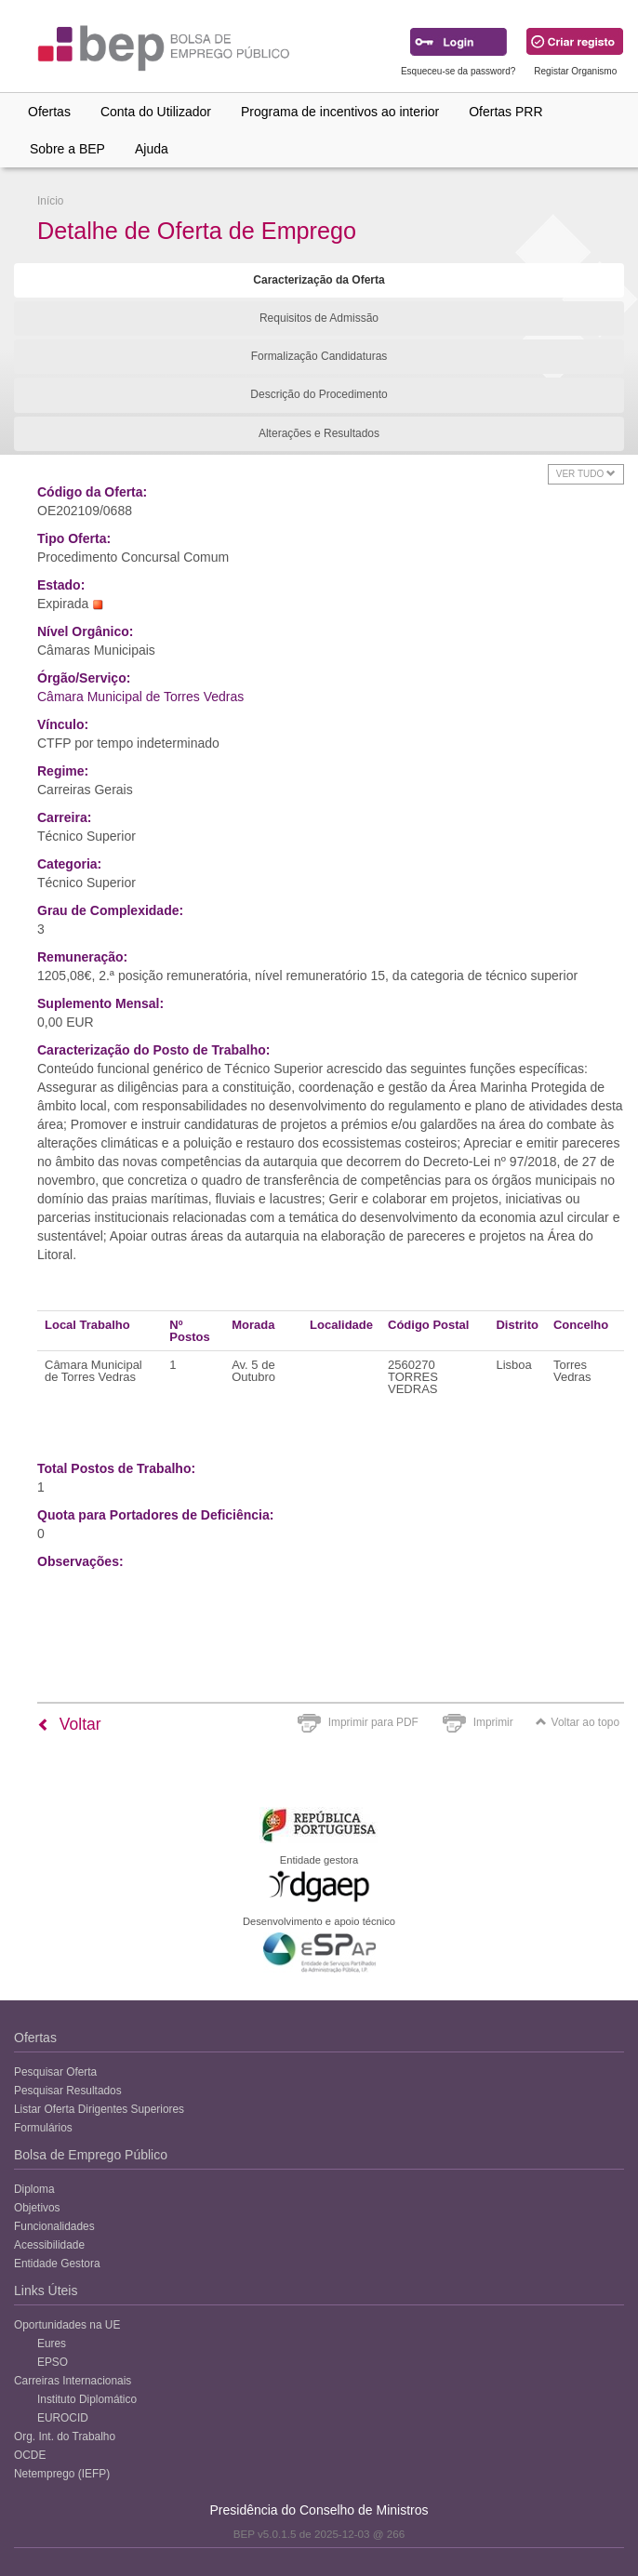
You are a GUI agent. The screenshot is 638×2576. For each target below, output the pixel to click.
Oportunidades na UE (67, 2324)
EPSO (52, 2362)
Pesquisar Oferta (55, 2071)
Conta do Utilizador (155, 111)
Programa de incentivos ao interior (340, 111)
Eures (51, 2343)
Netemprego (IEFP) (62, 2473)
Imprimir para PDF (373, 1722)
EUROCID (62, 2417)
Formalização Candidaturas (319, 356)
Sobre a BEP (67, 148)
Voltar (69, 1724)
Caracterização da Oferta (318, 279)
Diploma (34, 2189)
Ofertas (49, 111)
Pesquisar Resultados (68, 2090)
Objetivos (37, 2207)
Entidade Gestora (57, 2263)
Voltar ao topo (577, 1722)
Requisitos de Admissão (319, 318)
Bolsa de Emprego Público (90, 2154)
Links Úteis (45, 2290)
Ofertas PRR (505, 111)
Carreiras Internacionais (72, 2380)
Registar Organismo (575, 71)
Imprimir (493, 1722)
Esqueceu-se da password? (458, 71)
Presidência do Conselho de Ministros (318, 2510)
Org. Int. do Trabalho (64, 2436)
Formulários (43, 2127)
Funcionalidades (54, 2226)
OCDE (30, 2455)
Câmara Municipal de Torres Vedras (140, 696)
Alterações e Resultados (319, 433)
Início (50, 200)
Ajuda (151, 148)
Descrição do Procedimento (318, 394)
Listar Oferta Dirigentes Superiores (99, 2109)
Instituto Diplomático (87, 2399)
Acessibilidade (49, 2244)
